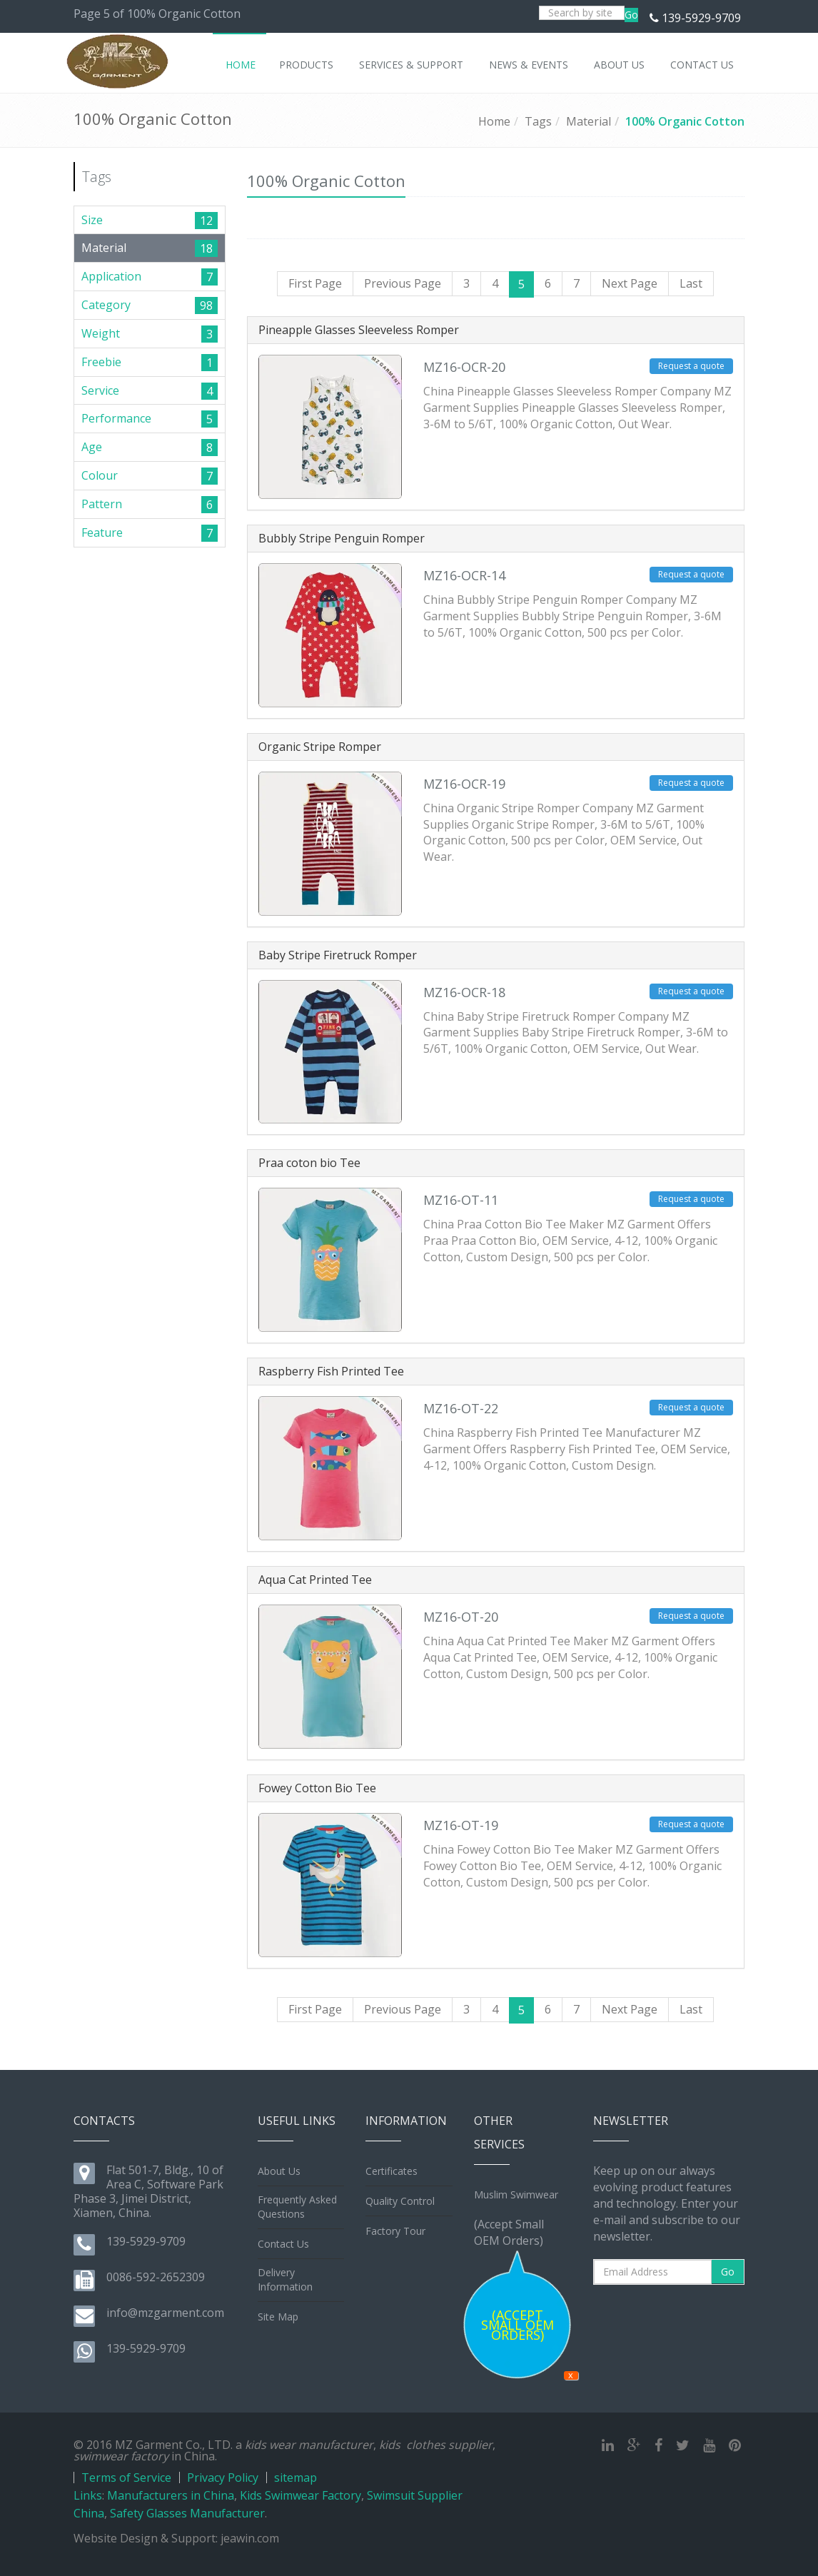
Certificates (391, 2171)
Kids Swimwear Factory (300, 2495)
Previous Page (402, 283)
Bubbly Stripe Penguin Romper (341, 538)
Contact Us (283, 2244)
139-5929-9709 (701, 18)
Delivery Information (285, 2279)
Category (106, 305)
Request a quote (691, 366)
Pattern (101, 504)
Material (588, 121)
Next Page (629, 283)
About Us (279, 2171)
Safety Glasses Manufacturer (187, 2513)
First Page (315, 283)
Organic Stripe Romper (319, 746)
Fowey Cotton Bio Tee (317, 1788)
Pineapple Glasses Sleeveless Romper (358, 330)
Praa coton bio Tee (309, 1163)
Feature (102, 532)
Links (88, 2495)
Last (691, 283)
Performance (116, 418)
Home (494, 121)
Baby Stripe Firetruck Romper (337, 955)
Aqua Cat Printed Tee (315, 1579)
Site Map (278, 2316)
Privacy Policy (222, 2477)
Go (631, 14)
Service (100, 390)
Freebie (101, 362)
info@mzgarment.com (165, 2312)
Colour (99, 475)
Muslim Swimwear (516, 2194)
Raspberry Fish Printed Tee (331, 1371)
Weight (100, 333)
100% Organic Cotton (684, 121)
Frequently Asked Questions (297, 2207)
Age (91, 447)
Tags (538, 121)
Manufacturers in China (170, 2495)
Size (92, 220)
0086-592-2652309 (155, 2277)
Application (111, 276)
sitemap (295, 2477)
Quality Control (400, 2201)
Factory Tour (395, 2231)
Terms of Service (126, 2477)
